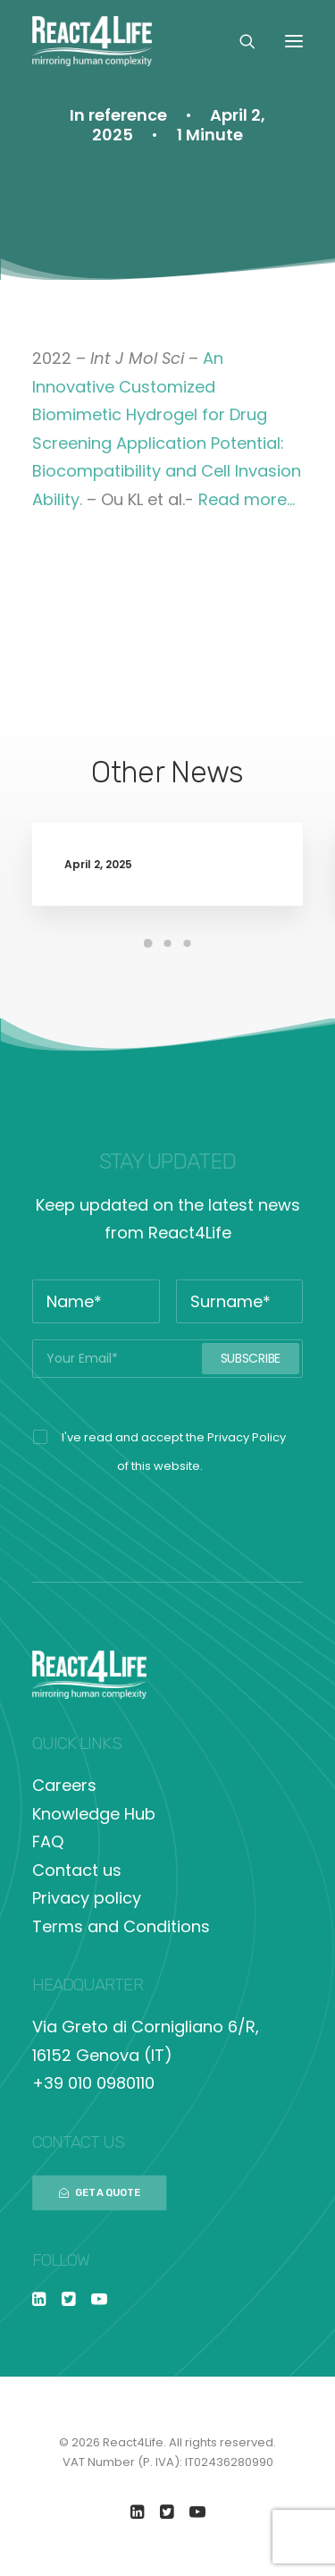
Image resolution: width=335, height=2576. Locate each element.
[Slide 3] (187, 943)
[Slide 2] (168, 943)
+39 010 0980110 (93, 2083)
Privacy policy (86, 1898)
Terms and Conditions (121, 1926)
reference (127, 115)
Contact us (76, 1870)
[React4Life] (92, 41)
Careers (64, 1785)
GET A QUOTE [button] (99, 2192)
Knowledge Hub (93, 1814)
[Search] (239, 41)
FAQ (47, 1841)
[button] (294, 41)
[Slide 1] (148, 943)
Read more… (246, 499)
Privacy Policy (246, 1437)
